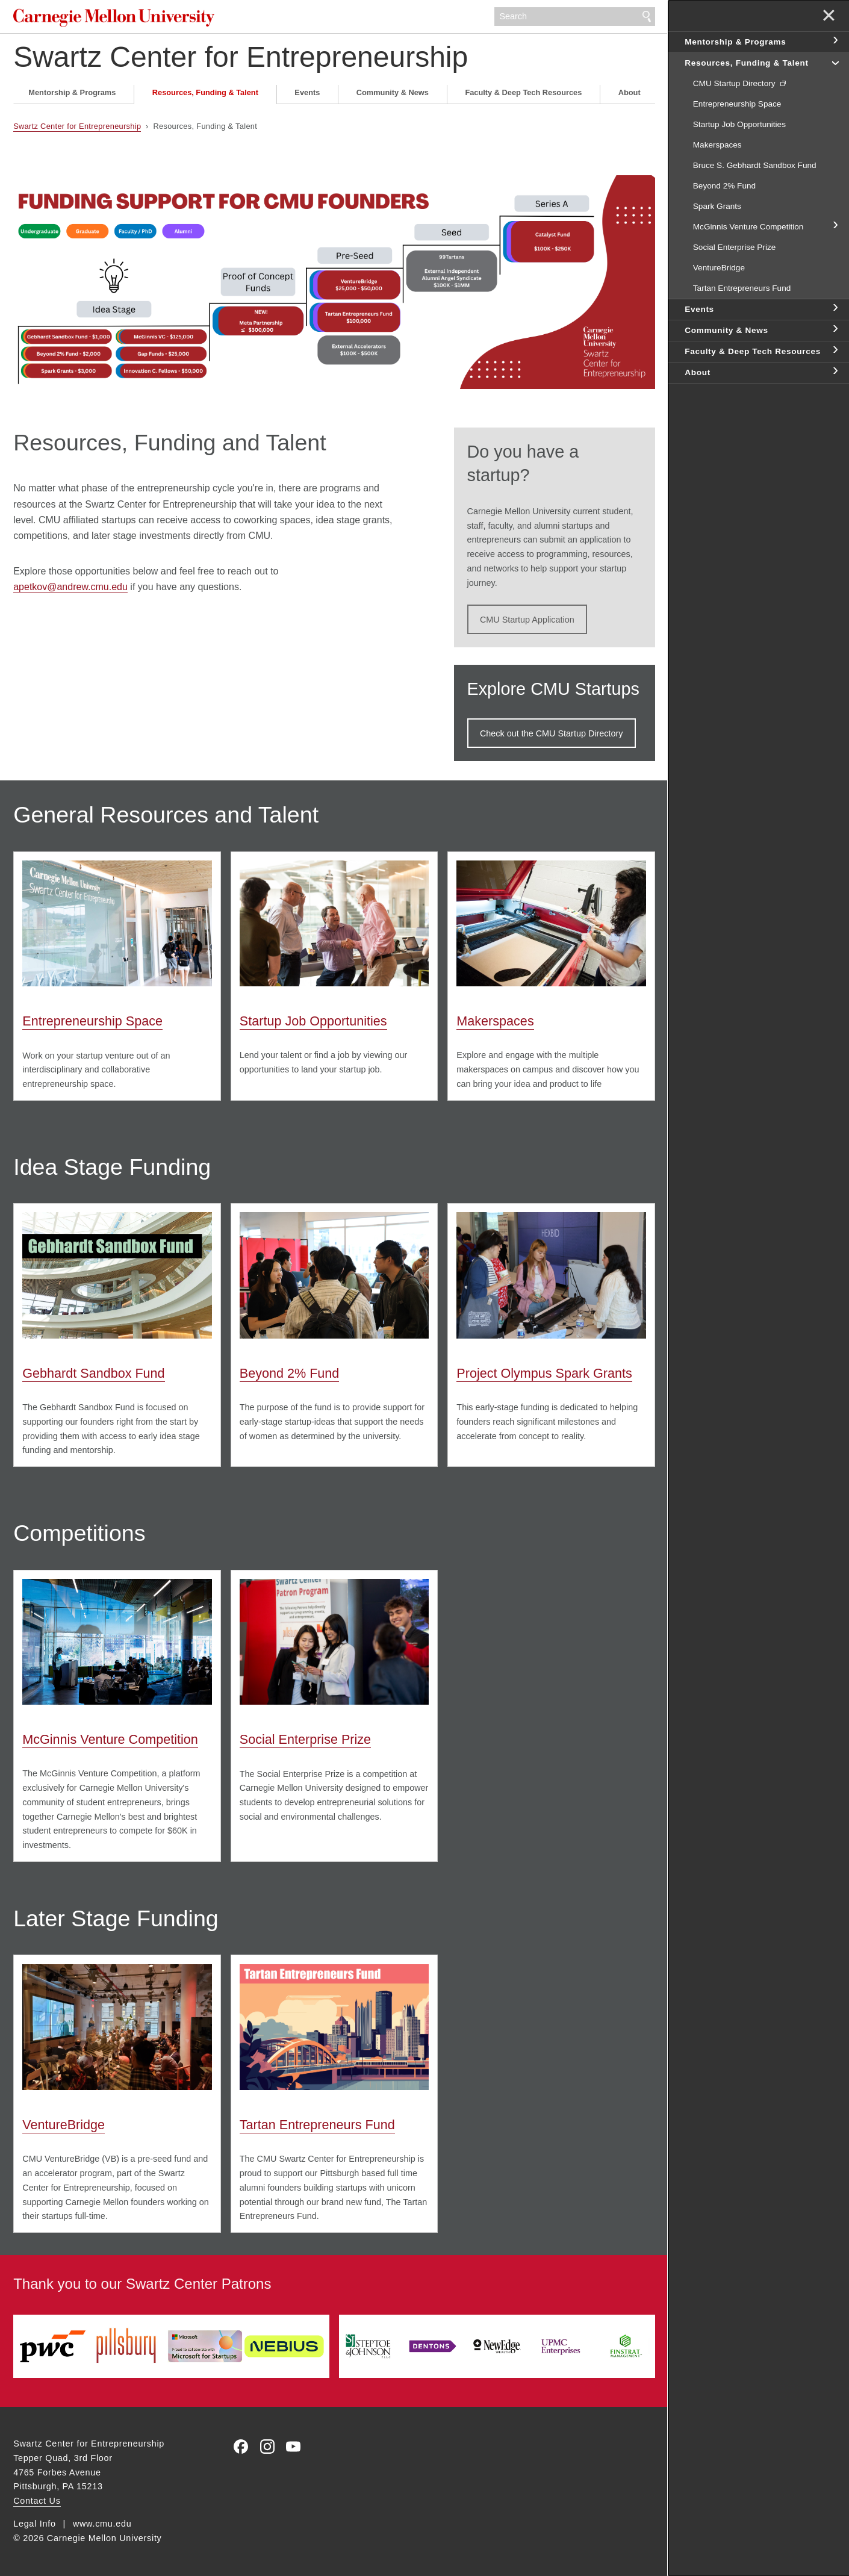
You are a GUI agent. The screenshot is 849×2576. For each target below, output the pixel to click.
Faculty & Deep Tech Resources (523, 92)
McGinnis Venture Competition (109, 1739)
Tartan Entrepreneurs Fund (317, 2124)
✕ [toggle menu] (829, 17)
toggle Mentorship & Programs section (835, 41)
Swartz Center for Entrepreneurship (240, 57)
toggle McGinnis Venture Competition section (835, 226)
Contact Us (36, 2501)
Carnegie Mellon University (113, 17)
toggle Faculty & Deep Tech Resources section (835, 350)
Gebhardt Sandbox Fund (93, 1373)
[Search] (574, 16)
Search (646, 16)
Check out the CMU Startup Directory (551, 733)
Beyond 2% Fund (290, 1373)
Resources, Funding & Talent (205, 92)
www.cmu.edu (102, 2523)
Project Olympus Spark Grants (544, 1373)
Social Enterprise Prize (305, 1739)
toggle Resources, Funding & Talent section (835, 62)
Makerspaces (494, 1020)
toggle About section (835, 371)
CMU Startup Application (527, 619)
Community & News (392, 92)
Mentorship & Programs (72, 92)
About (629, 92)
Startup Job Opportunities (313, 1020)
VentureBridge (63, 2124)
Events (307, 92)
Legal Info (34, 2523)
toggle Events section (835, 308)
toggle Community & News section (835, 329)
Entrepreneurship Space (92, 1020)
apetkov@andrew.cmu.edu (70, 587)
